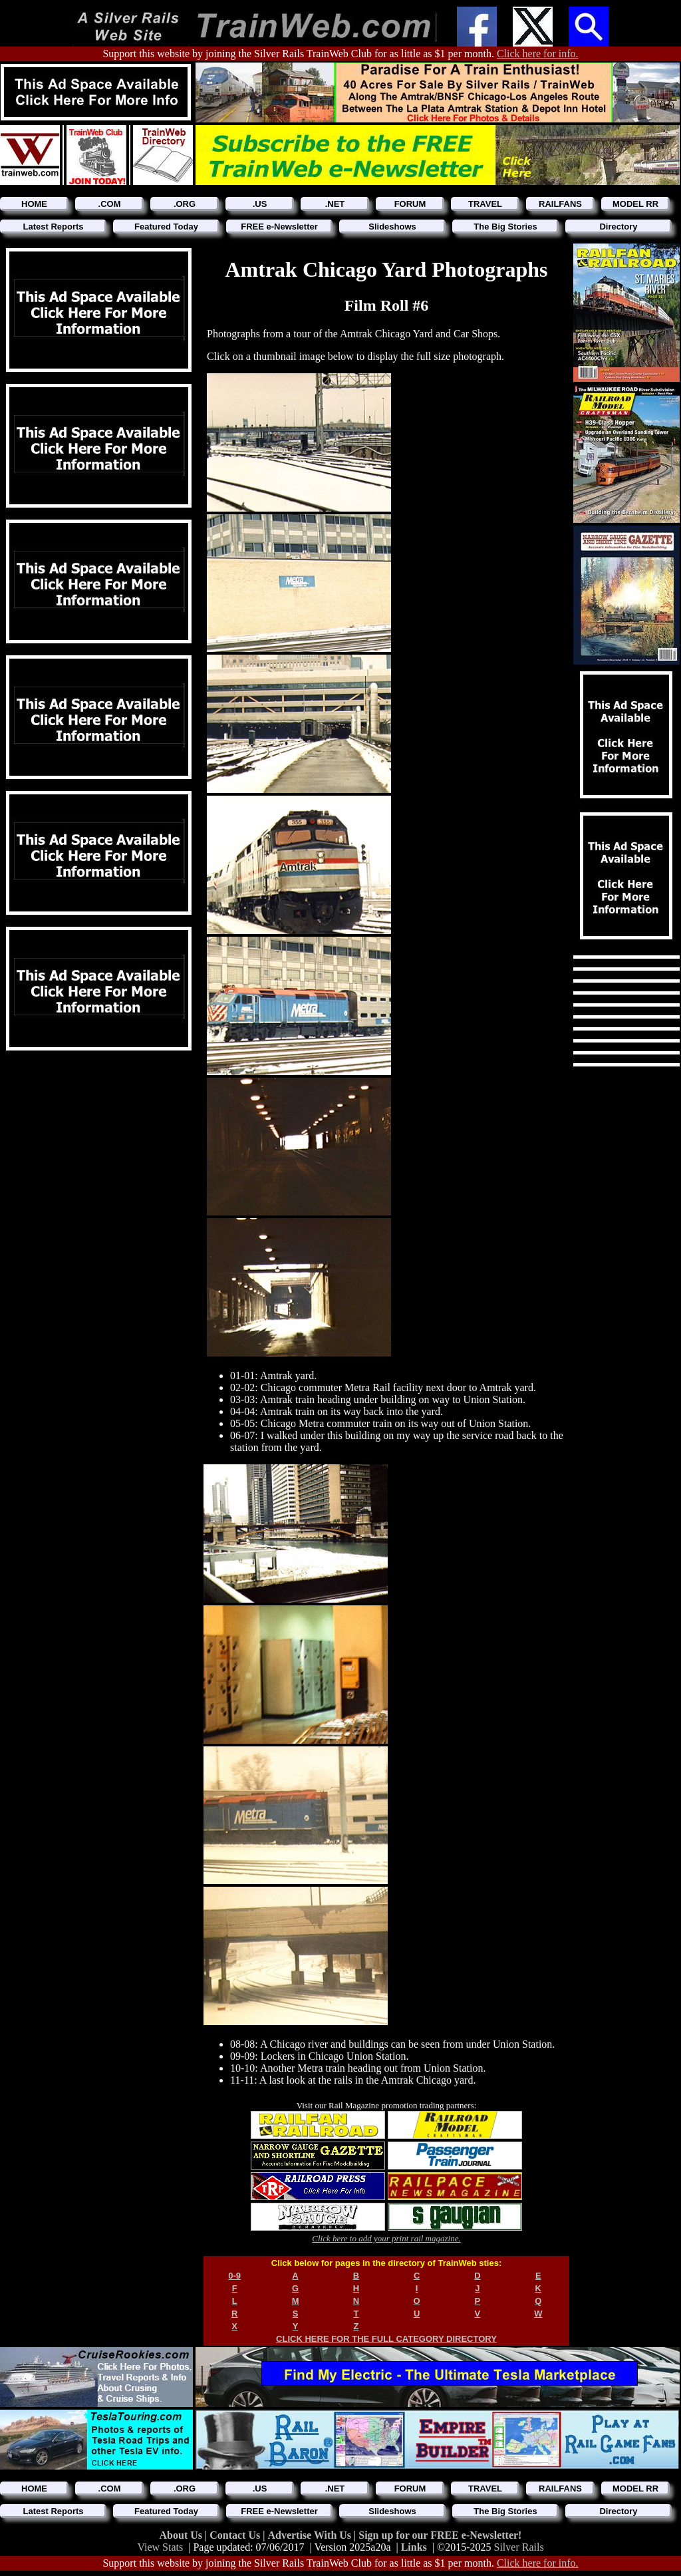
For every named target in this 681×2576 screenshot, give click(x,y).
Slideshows (392, 227)
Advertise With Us (310, 2535)
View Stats (160, 2547)
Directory (618, 227)
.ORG (185, 204)
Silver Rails (519, 2547)
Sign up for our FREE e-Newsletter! (439, 2535)
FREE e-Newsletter (279, 227)
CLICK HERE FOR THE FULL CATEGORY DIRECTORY (386, 2339)
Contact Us (236, 2535)
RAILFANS (560, 204)
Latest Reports (53, 227)
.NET (335, 204)
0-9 (234, 2276)
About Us (182, 2535)
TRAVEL (485, 204)
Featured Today (166, 227)
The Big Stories (505, 227)
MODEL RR (635, 204)
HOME (34, 204)
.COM (109, 204)
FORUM (410, 204)
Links (414, 2547)
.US (260, 204)
